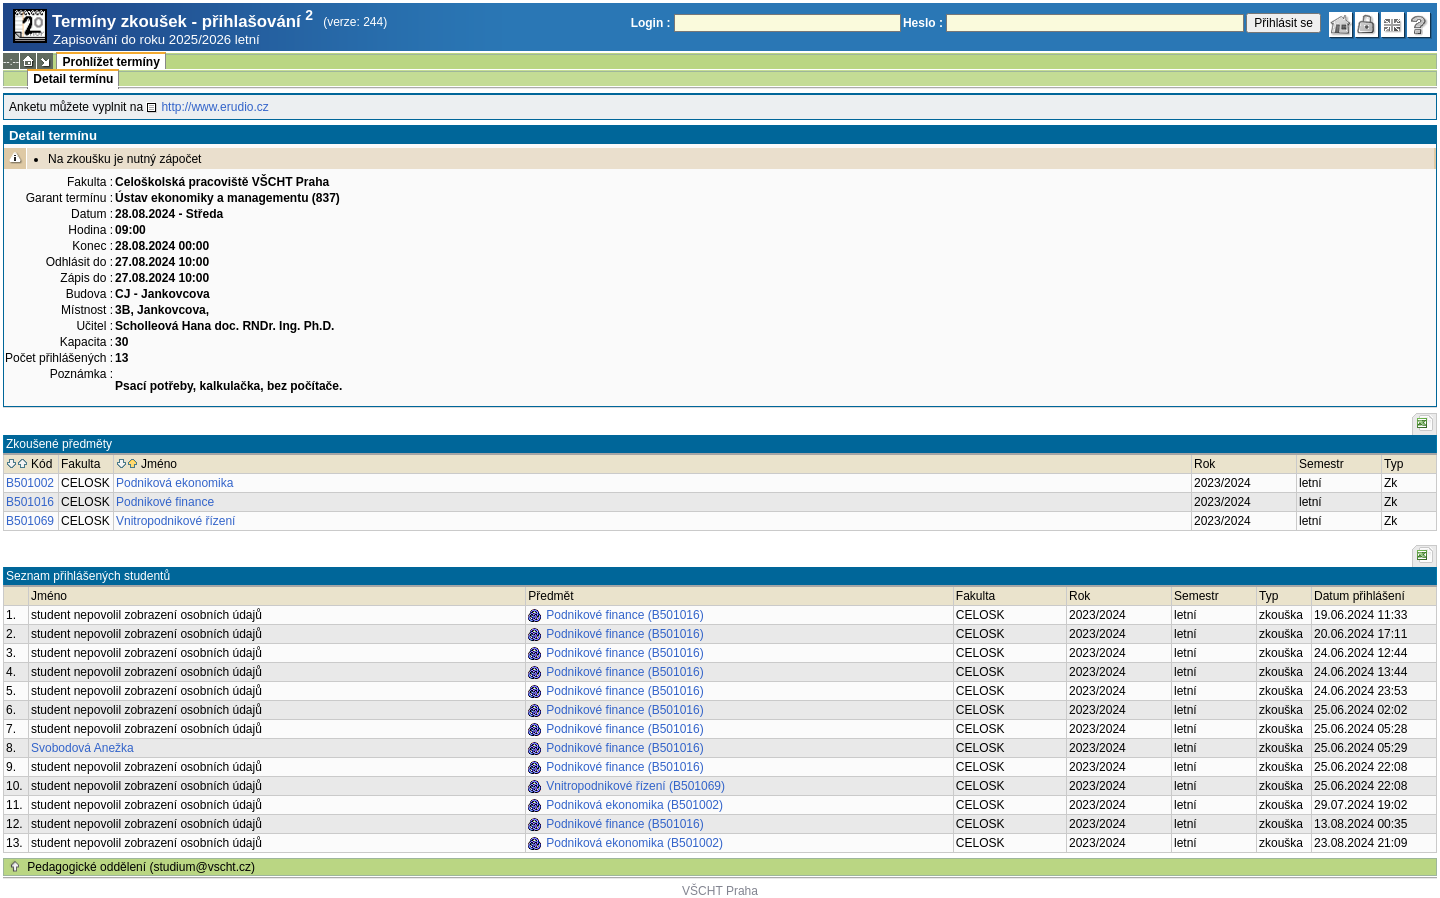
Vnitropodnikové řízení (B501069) (635, 786)
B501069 (30, 521)
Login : (651, 23)
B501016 (30, 502)
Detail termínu (73, 79)
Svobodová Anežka (82, 748)
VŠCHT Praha (720, 891)
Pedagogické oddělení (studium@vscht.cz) (141, 867)
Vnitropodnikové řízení (175, 521)
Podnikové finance (165, 502)
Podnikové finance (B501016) (624, 615)
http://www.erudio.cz (214, 107)
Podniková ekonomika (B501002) (634, 805)
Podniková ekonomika (174, 483)
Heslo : (923, 23)
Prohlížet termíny (110, 62)
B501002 (30, 483)
